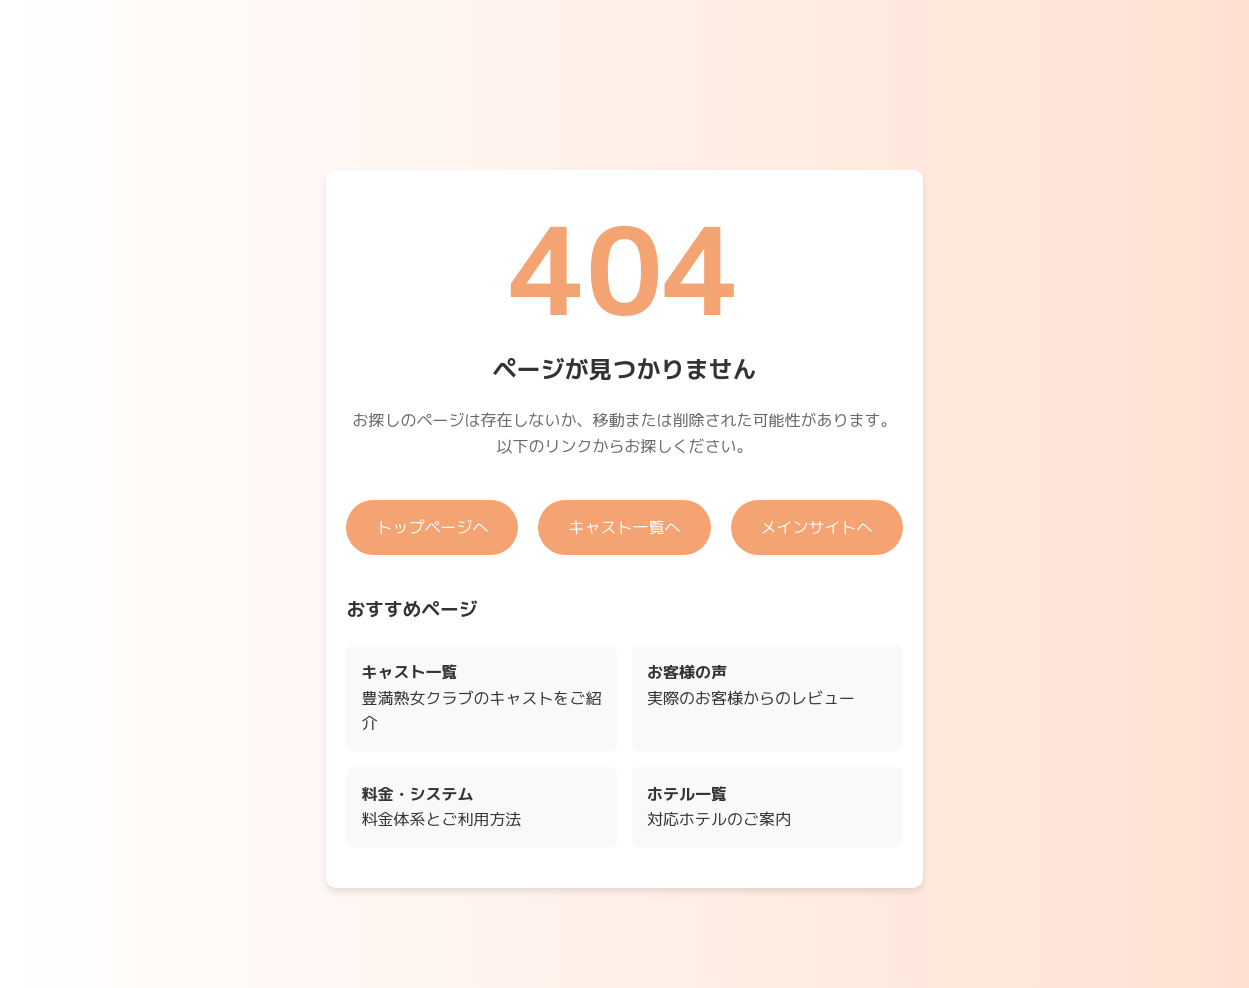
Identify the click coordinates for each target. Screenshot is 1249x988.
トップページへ (432, 527)
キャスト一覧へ (624, 527)
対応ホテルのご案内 (719, 807)
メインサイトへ (817, 527)
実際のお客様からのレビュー (751, 685)
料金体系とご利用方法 (441, 807)
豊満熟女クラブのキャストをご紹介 (481, 697)
